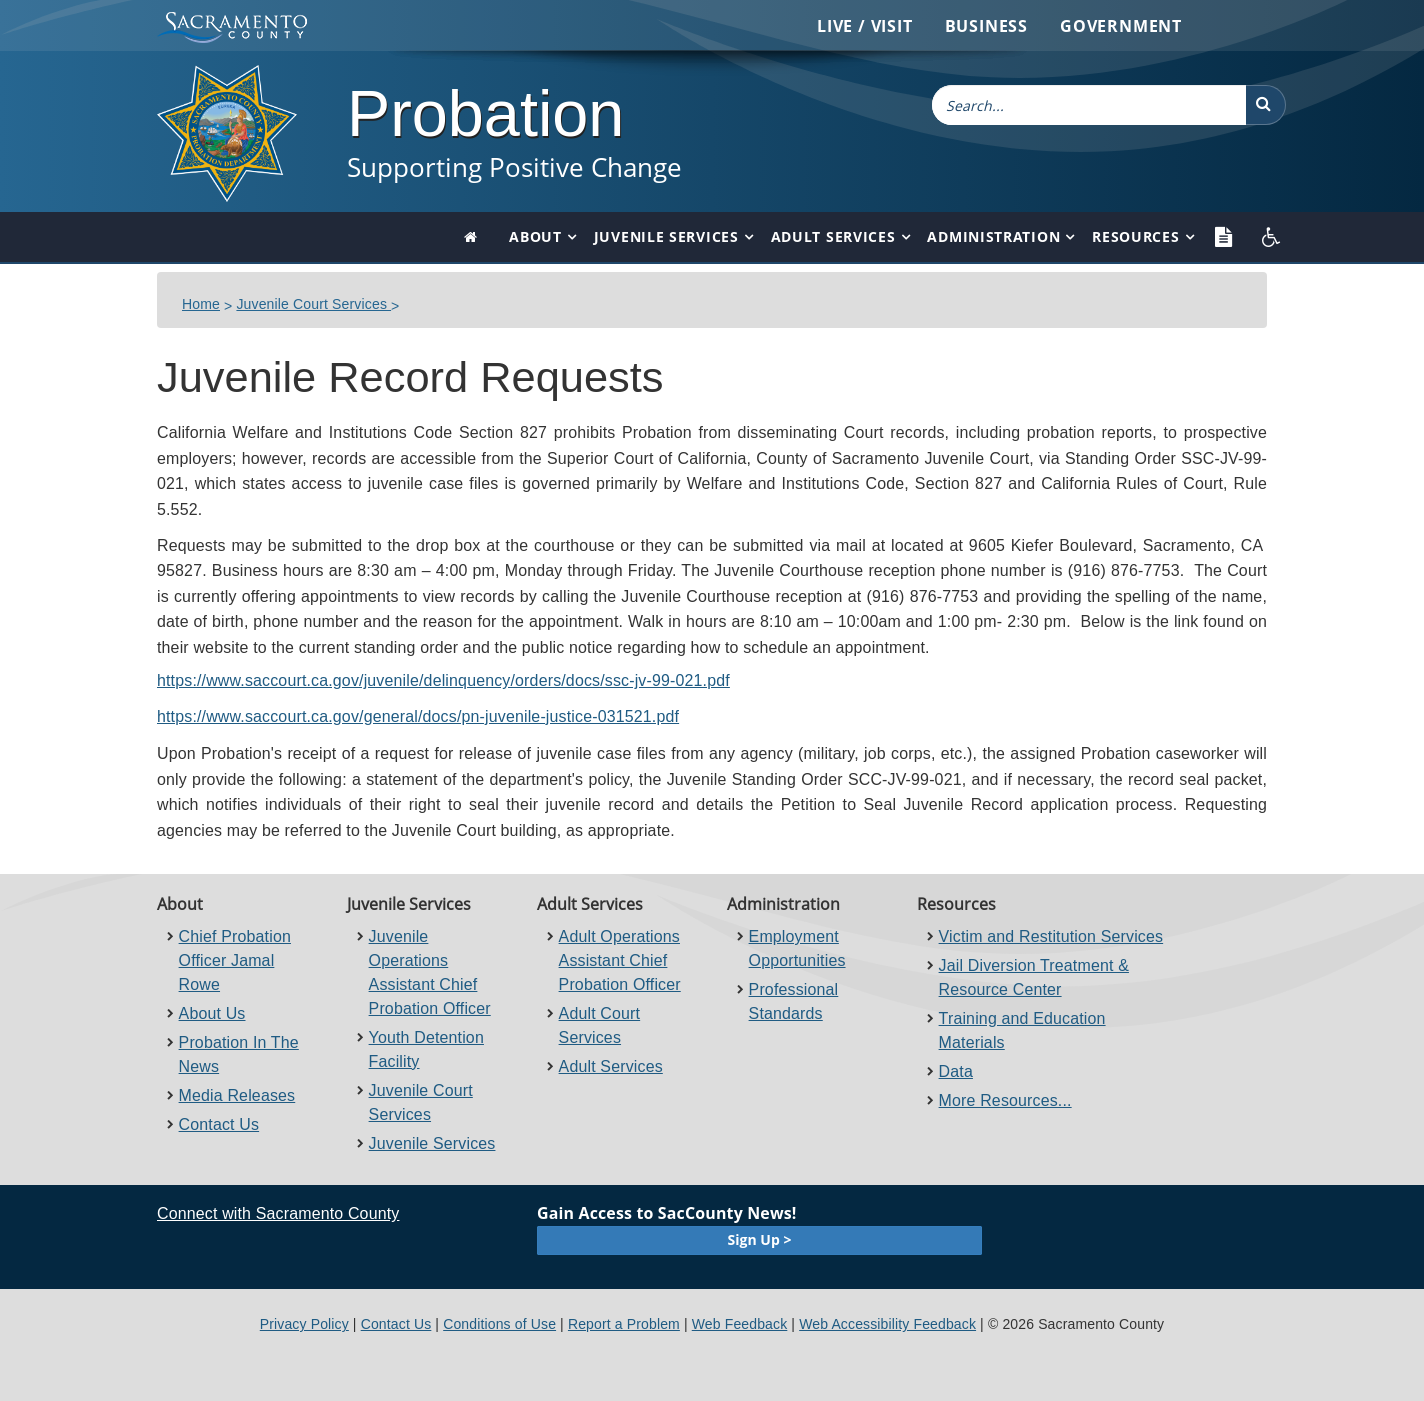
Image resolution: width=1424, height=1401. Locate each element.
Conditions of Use (499, 1324)
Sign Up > (760, 1239)
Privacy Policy (304, 1324)
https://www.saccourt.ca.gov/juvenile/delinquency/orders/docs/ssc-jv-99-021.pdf (443, 680)
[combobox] (1089, 105)
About (535, 236)
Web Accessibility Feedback (887, 1324)
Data (956, 1071)
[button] (1266, 105)
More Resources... (1005, 1100)
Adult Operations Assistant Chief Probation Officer (620, 960)
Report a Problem (624, 1324)
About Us (212, 1013)
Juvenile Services (666, 236)
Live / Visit (865, 26)
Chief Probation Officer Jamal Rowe (235, 960)
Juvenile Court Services (313, 304)
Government (1121, 26)
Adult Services (833, 236)
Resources (1135, 236)
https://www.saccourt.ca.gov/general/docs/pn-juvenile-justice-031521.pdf (418, 716)
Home (201, 304)
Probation (485, 113)
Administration (993, 236)
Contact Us (219, 1124)
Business (986, 26)
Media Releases (237, 1095)
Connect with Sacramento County (278, 1213)
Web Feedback (740, 1324)
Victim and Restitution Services (1051, 936)
